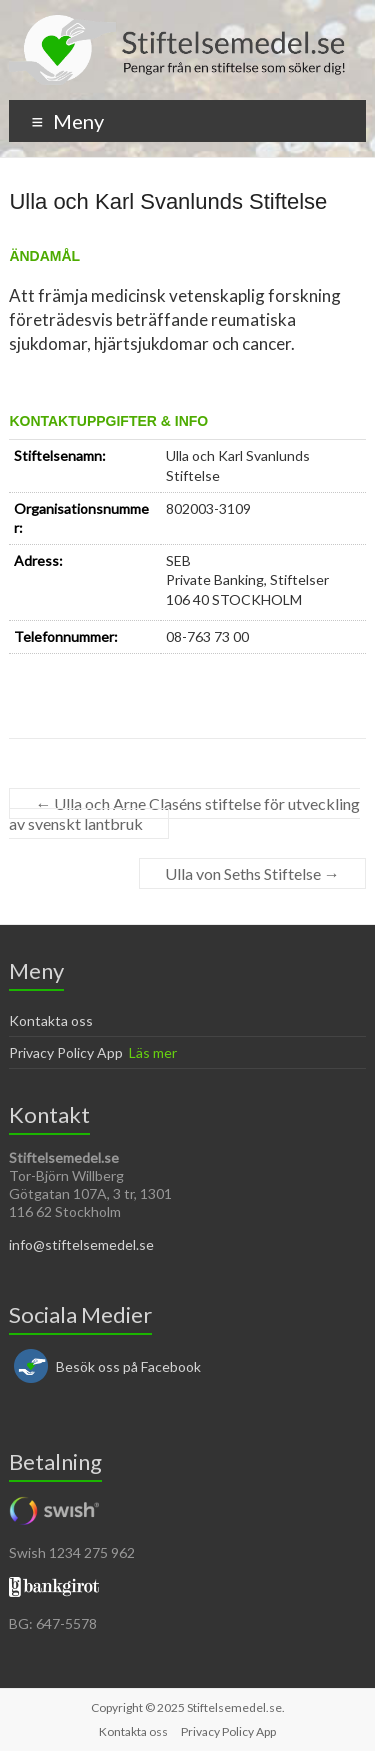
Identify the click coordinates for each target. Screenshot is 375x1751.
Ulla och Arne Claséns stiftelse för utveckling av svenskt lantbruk (184, 813)
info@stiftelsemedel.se (81, 1244)
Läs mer (153, 1052)
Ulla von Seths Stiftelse (252, 873)
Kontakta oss (51, 1020)
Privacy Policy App (66, 1052)
